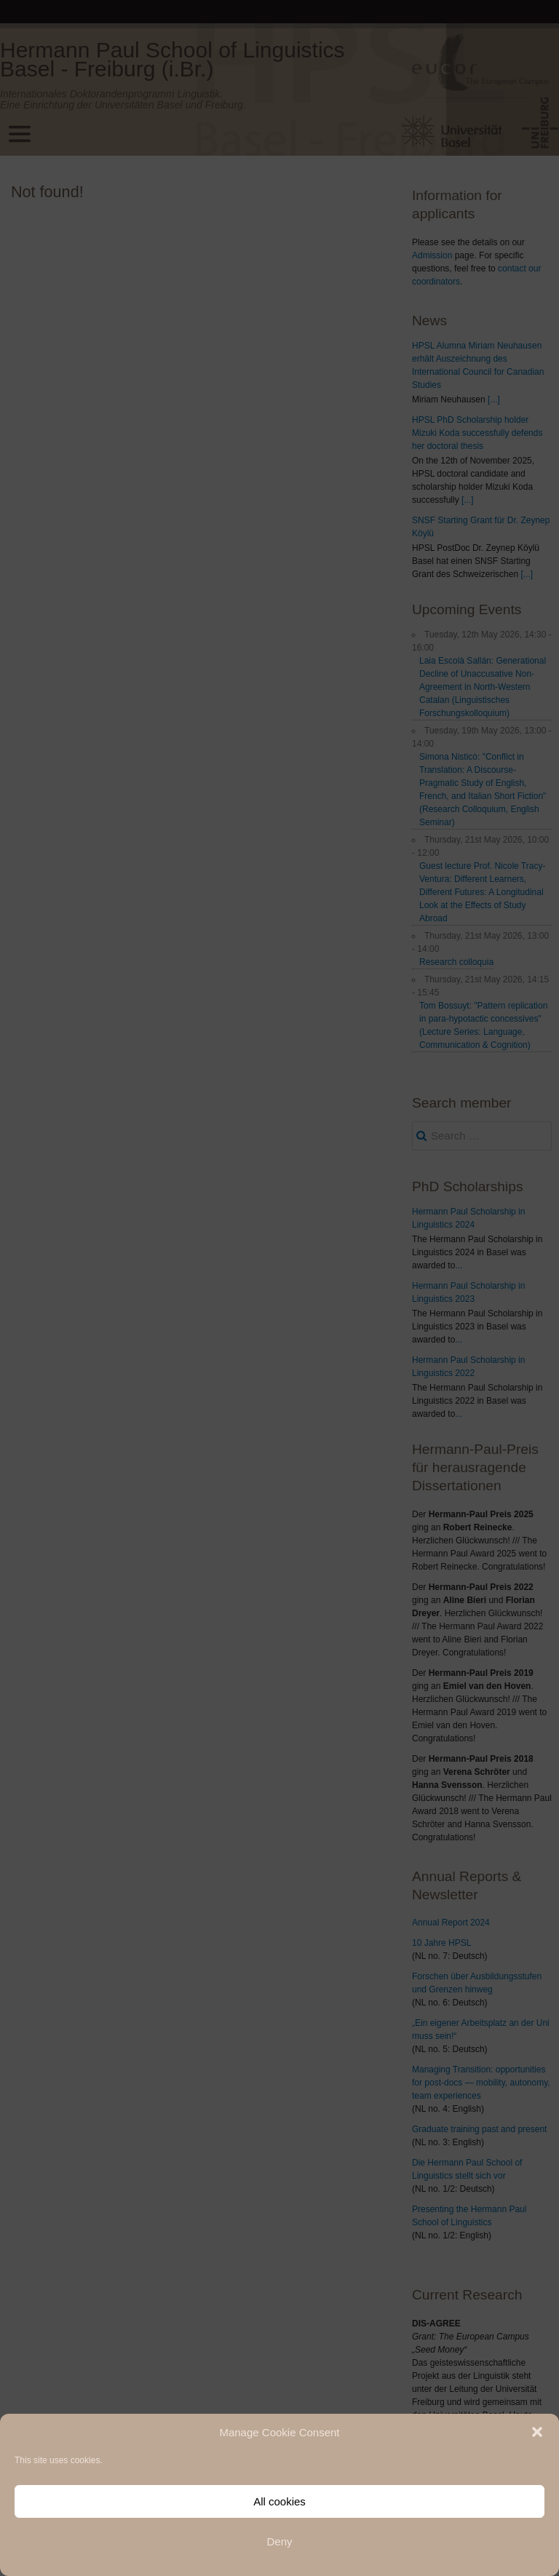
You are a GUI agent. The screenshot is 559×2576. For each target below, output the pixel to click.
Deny (279, 2541)
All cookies (279, 2501)
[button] (537, 2432)
